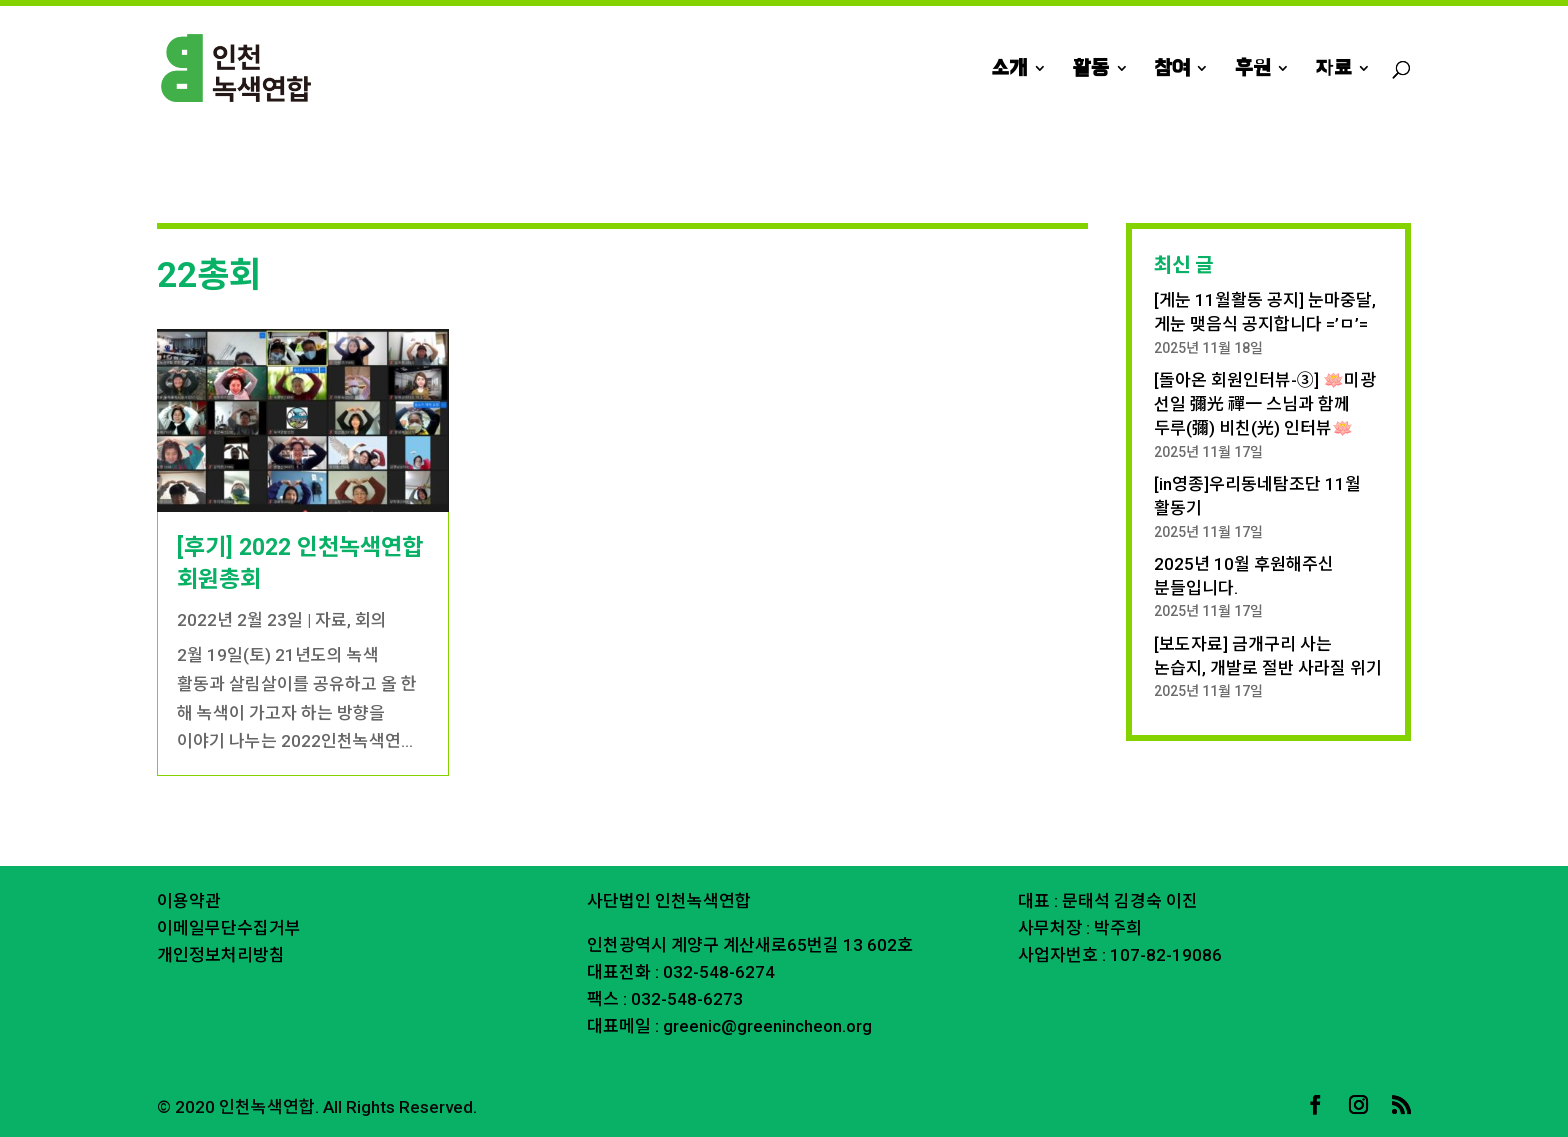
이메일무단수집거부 (229, 928)
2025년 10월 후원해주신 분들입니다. (1244, 576)
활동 (1091, 70)
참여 (1172, 70)
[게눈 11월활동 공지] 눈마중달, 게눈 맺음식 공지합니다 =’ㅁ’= (1265, 312)
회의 (371, 620)
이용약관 (189, 901)
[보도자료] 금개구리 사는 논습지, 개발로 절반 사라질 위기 (1268, 656)
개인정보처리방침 (221, 955)
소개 (1009, 70)
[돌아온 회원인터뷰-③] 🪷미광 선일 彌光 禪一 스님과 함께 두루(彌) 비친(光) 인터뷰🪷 (1265, 404)
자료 (1333, 70)
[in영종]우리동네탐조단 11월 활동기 (1257, 496)
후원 (1252, 70)
